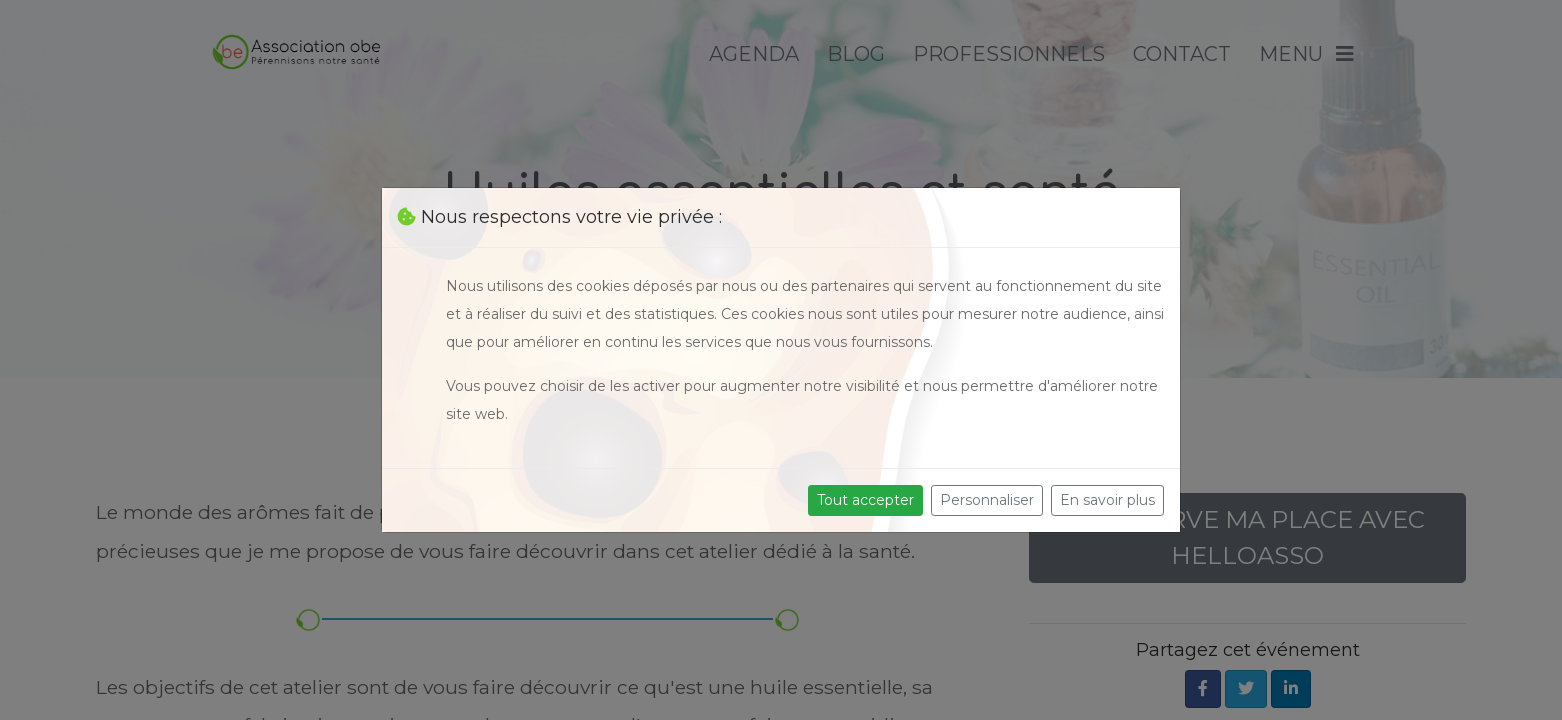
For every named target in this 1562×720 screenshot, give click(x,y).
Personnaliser (987, 500)
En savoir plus (1107, 500)
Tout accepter (865, 500)
